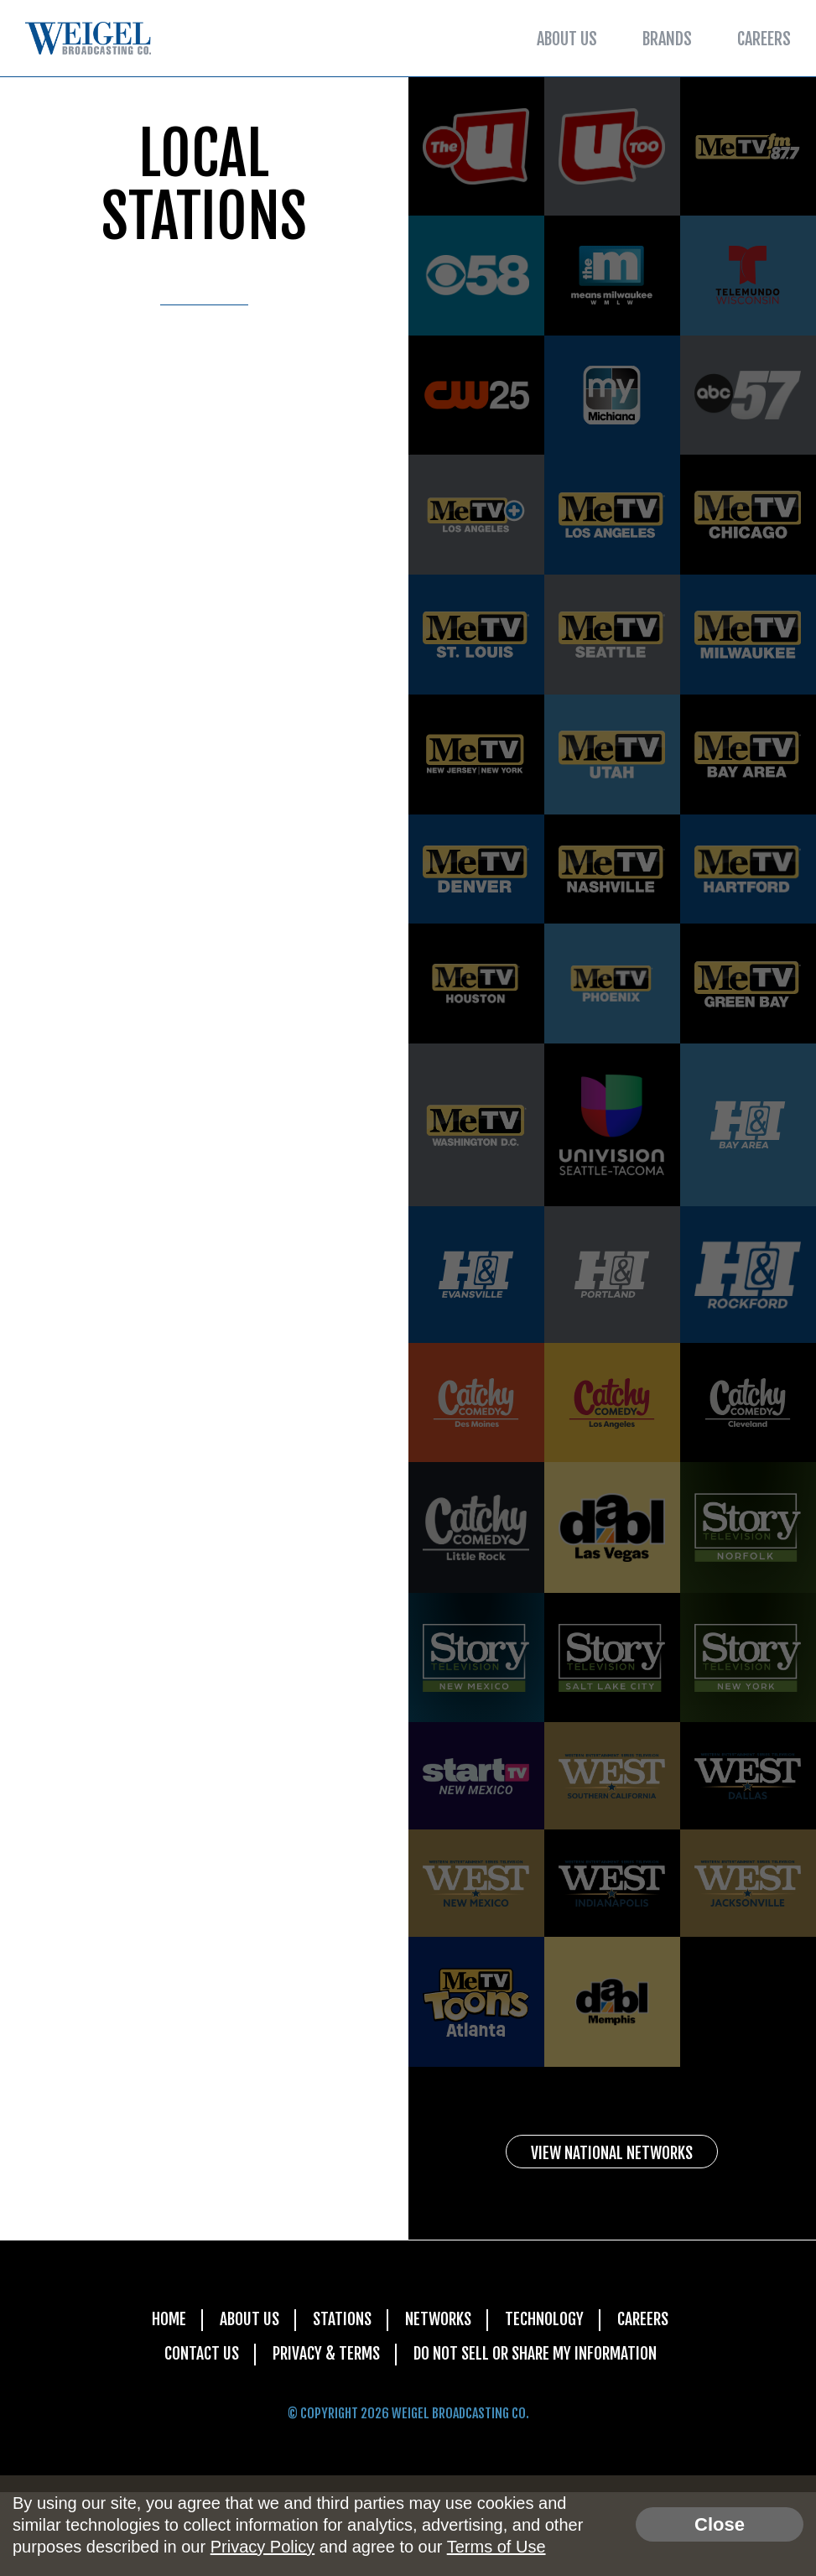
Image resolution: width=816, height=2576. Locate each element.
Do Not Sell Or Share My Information (537, 2437)
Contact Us (197, 2437)
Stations (340, 2401)
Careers (764, 39)
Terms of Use (496, 2546)
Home (165, 2401)
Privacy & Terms (323, 2437)
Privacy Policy (262, 2546)
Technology (546, 2401)
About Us (567, 39)
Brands (667, 39)
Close (719, 2524)
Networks (438, 2401)
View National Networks (612, 2234)
